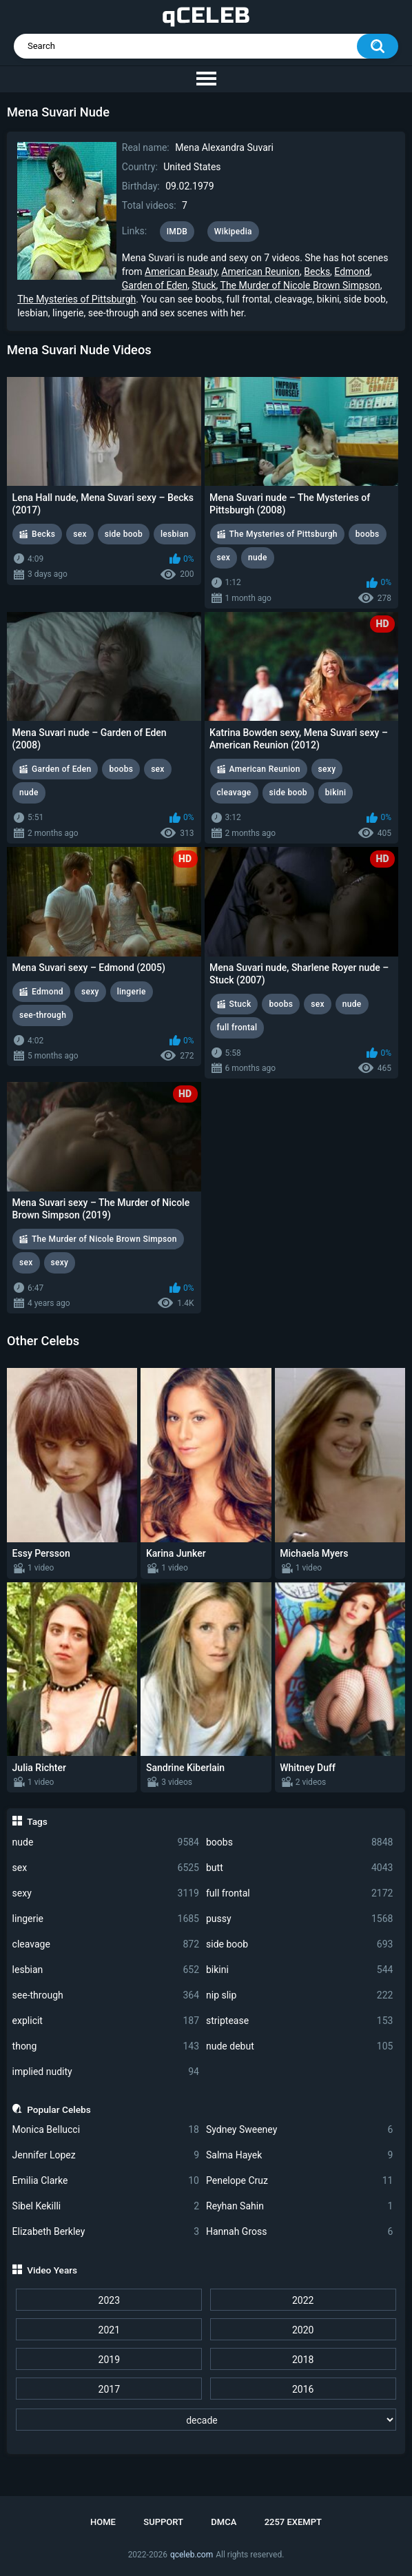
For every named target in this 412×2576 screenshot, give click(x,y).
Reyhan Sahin (299, 2206)
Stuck (204, 285)
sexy (105, 1893)
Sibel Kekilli (105, 2206)
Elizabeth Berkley (105, 2232)
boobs (299, 1842)
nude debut (299, 2046)
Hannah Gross (299, 2232)
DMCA (223, 2522)
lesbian (105, 1970)
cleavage (105, 1944)
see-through (105, 1995)
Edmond (352, 271)
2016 (302, 2389)
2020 (302, 2329)
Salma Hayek (299, 2155)
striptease (299, 2021)
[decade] (206, 2420)
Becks (317, 271)
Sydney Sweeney (299, 2130)
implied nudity (105, 2072)
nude (105, 1842)
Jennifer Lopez (105, 2155)
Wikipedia (233, 231)
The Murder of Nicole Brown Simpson (300, 285)
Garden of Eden (155, 285)
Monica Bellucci (105, 2130)
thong (105, 2046)
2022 (302, 2300)
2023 (109, 2300)
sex (105, 1868)
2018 (302, 2359)
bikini (299, 1970)
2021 (109, 2329)
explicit (105, 2021)
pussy (299, 1919)
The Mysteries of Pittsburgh (76, 299)
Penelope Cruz (299, 2181)
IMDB (177, 231)
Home (103, 2522)
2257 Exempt (293, 2522)
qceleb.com (191, 2554)
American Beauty (181, 271)
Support (163, 2522)
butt (299, 1868)
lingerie (105, 1919)
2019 (109, 2359)
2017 (109, 2389)
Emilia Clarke (105, 2181)
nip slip (299, 1995)
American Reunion (260, 271)
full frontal (299, 1893)
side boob (299, 1944)
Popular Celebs (59, 2109)
